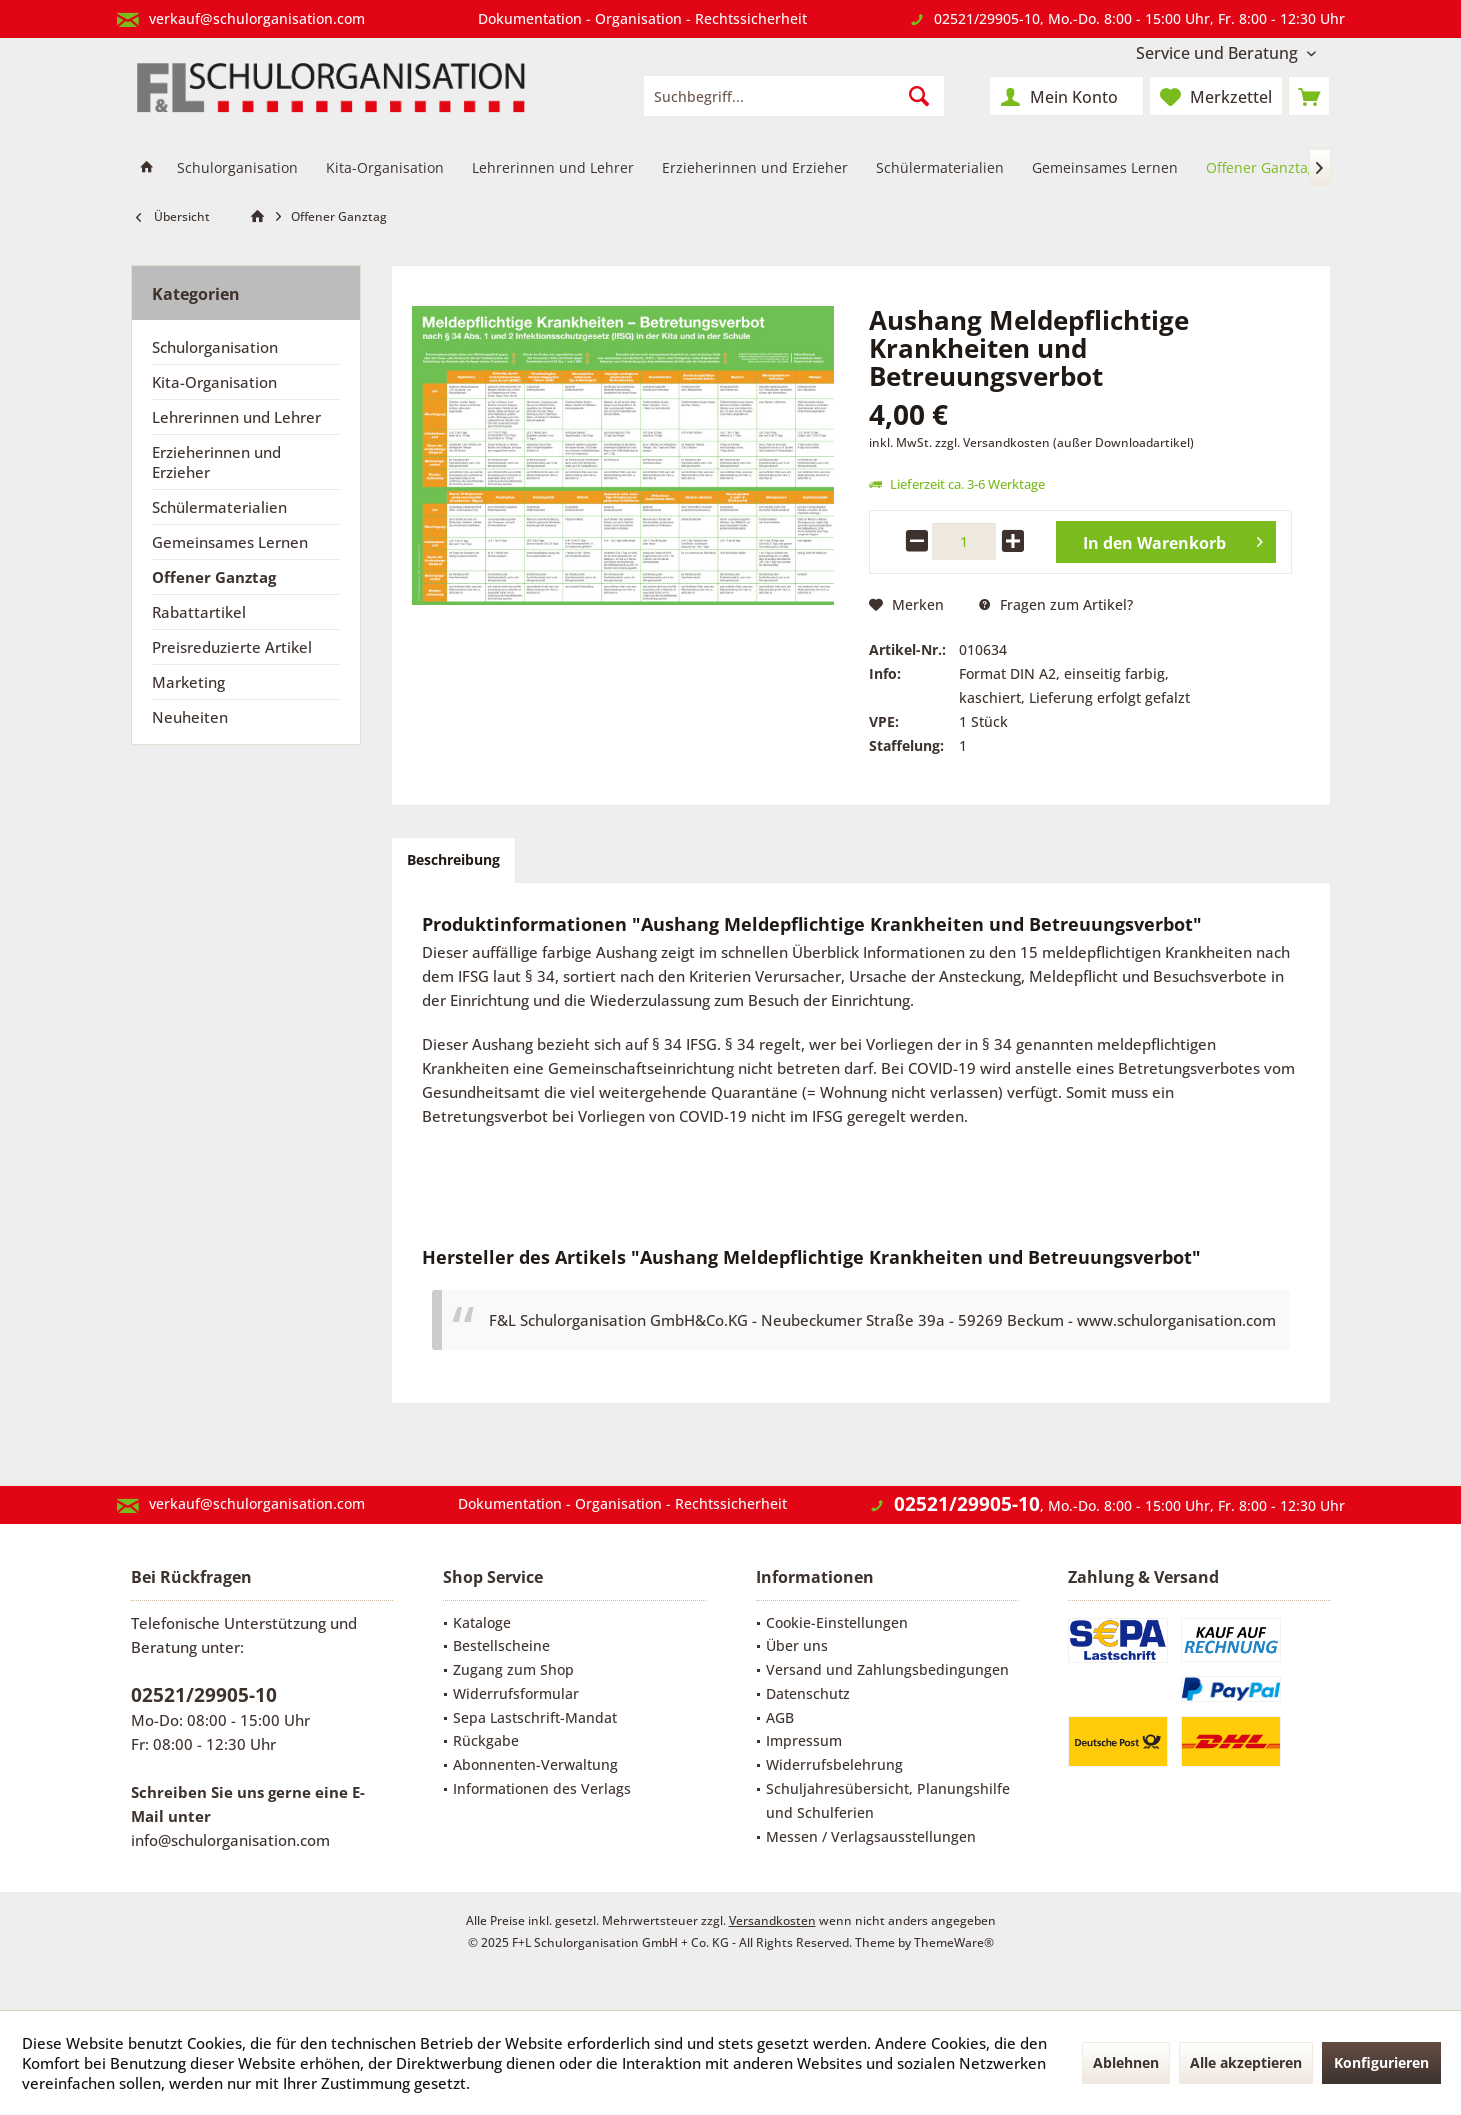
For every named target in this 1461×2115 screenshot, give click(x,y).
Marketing (188, 682)
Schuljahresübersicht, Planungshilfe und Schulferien (888, 1800)
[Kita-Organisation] (385, 168)
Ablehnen (1126, 2062)
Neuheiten (190, 717)
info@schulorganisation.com (230, 1840)
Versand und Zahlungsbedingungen (887, 1669)
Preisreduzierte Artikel (232, 647)
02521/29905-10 (987, 18)
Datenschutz (808, 1693)
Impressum (804, 1740)
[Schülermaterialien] (940, 168)
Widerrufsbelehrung (834, 1764)
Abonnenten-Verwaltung (535, 1764)
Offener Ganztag (214, 577)
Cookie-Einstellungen (837, 1622)
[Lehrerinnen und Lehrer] (553, 168)
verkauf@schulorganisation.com (257, 18)
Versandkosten (772, 1920)
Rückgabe (486, 1740)
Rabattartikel (199, 612)
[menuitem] (1226, 53)
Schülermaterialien (219, 507)
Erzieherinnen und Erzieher (216, 462)
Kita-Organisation (214, 382)
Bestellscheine (501, 1645)
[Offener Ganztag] (1261, 168)
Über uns (797, 1645)
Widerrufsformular (516, 1693)
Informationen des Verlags (542, 1788)
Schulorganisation (215, 347)
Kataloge (482, 1622)
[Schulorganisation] (237, 168)
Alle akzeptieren (1246, 2062)
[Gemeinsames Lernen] (1105, 168)
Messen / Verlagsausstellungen (871, 1836)
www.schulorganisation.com (1176, 1320)
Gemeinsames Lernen (230, 542)
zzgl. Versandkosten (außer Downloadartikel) (1064, 442)
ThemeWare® (954, 1942)
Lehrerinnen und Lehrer (236, 417)
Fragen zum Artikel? (1056, 604)
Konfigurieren (1381, 2062)
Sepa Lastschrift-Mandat (535, 1717)
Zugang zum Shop (513, 1669)
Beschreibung (453, 859)
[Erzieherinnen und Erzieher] (755, 168)
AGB (780, 1717)
